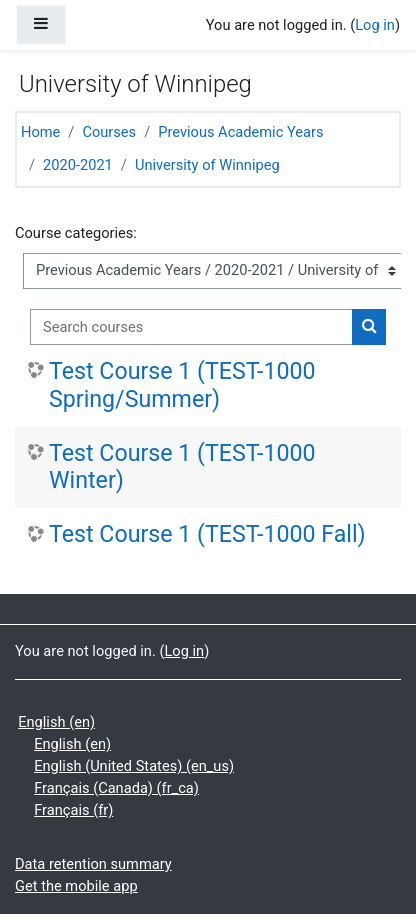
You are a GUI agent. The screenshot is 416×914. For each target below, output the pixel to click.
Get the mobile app (76, 886)
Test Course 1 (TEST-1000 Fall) (207, 534)
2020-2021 (78, 165)
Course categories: (76, 233)
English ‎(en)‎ (56, 722)
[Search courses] (191, 327)
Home (40, 132)
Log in (375, 25)
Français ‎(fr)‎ (73, 810)
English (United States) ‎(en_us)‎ (134, 766)
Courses (109, 132)
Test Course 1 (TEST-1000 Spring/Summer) (182, 385)
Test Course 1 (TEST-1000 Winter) (182, 467)
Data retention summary (93, 864)
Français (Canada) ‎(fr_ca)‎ (116, 788)
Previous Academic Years (240, 132)
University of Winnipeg (207, 165)
